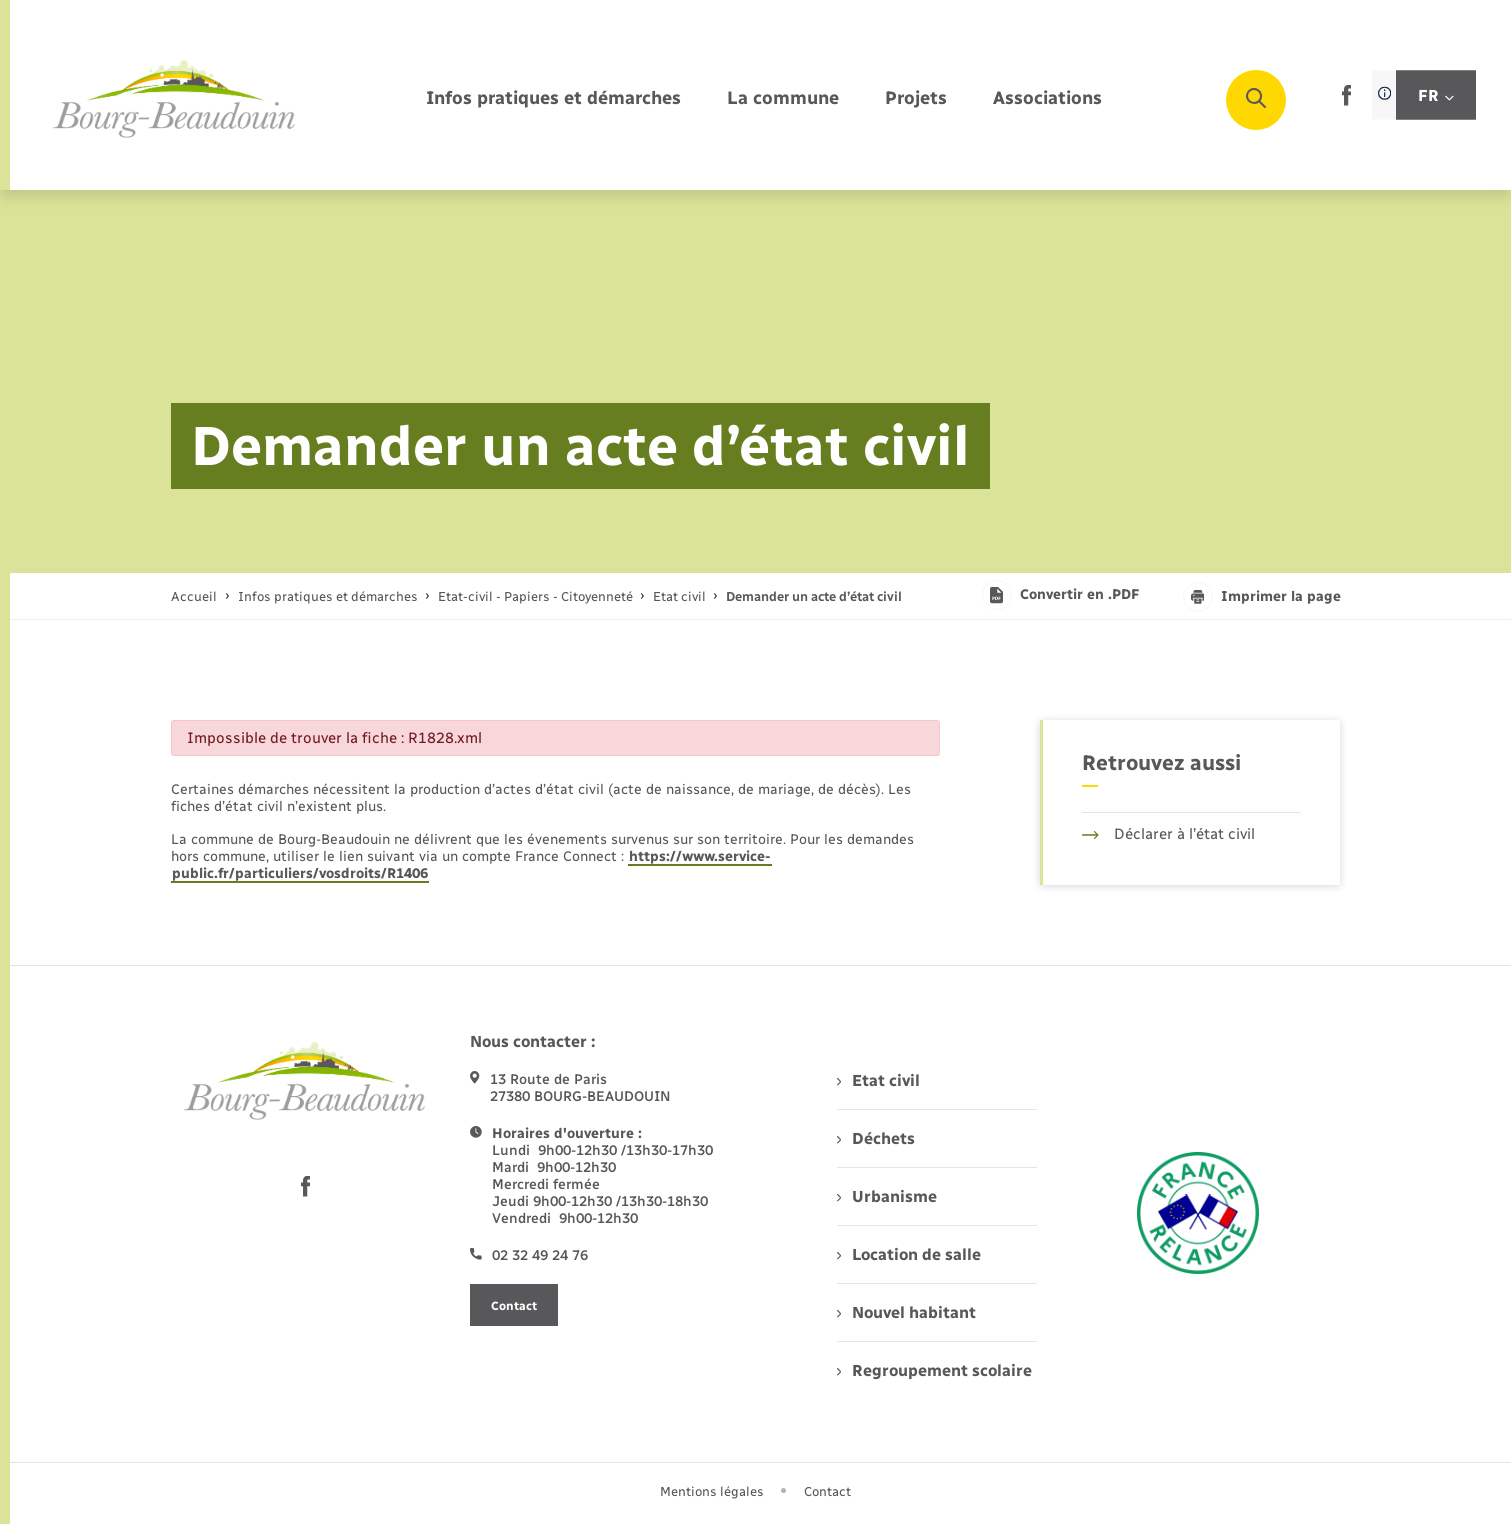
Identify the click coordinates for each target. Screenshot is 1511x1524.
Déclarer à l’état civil (1168, 834)
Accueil (194, 596)
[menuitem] (553, 99)
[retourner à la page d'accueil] (175, 100)
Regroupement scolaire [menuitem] (934, 1370)
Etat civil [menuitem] (878, 1080)
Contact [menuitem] (827, 1491)
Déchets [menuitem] (876, 1138)
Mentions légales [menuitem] (712, 1491)
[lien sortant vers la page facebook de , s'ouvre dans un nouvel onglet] (1346, 101)
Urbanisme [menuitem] (887, 1196)
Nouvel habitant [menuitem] (906, 1312)
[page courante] (814, 596)
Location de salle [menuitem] (909, 1254)
